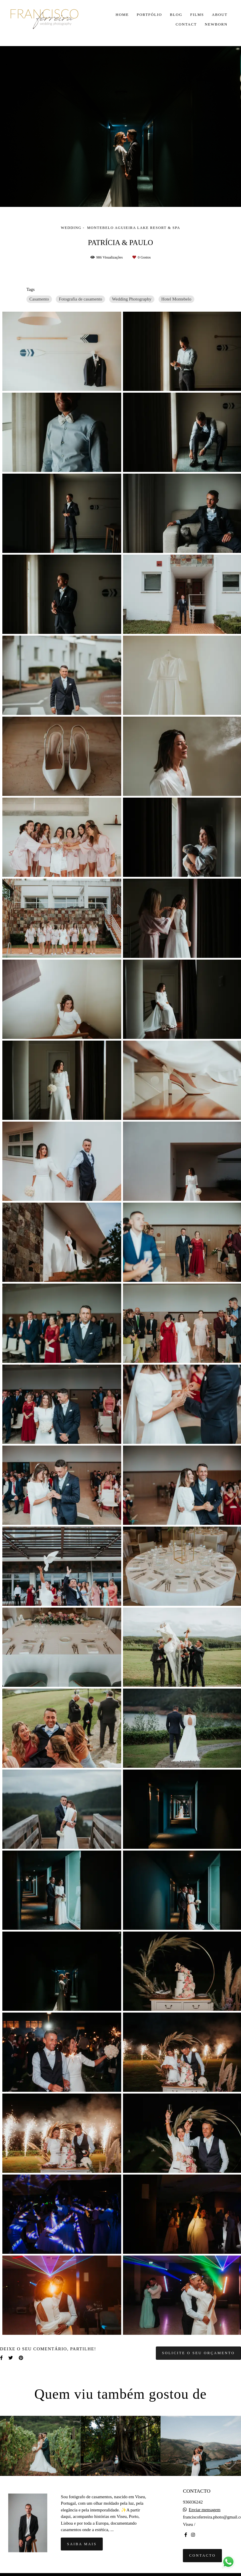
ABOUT (219, 14)
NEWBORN (216, 24)
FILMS (197, 14)
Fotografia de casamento (80, 299)
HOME (122, 14)
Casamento (39, 299)
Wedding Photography (131, 299)
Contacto (202, 2555)
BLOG (176, 14)
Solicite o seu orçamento (198, 2353)
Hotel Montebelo (176, 299)
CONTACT (186, 24)
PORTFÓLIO (149, 14)
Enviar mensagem (204, 2510)
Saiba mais (82, 2544)
